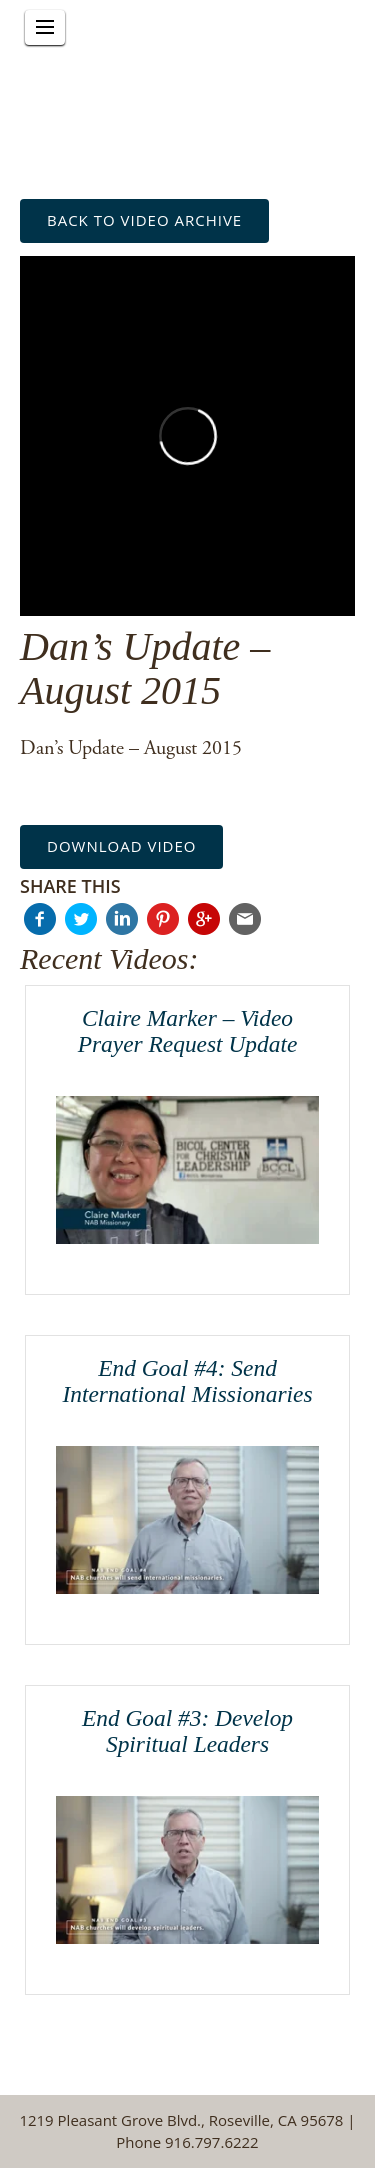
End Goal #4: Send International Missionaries (187, 1381)
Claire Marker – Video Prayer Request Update (188, 1031)
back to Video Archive (144, 220)
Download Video (121, 846)
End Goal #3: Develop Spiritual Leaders (187, 1731)
